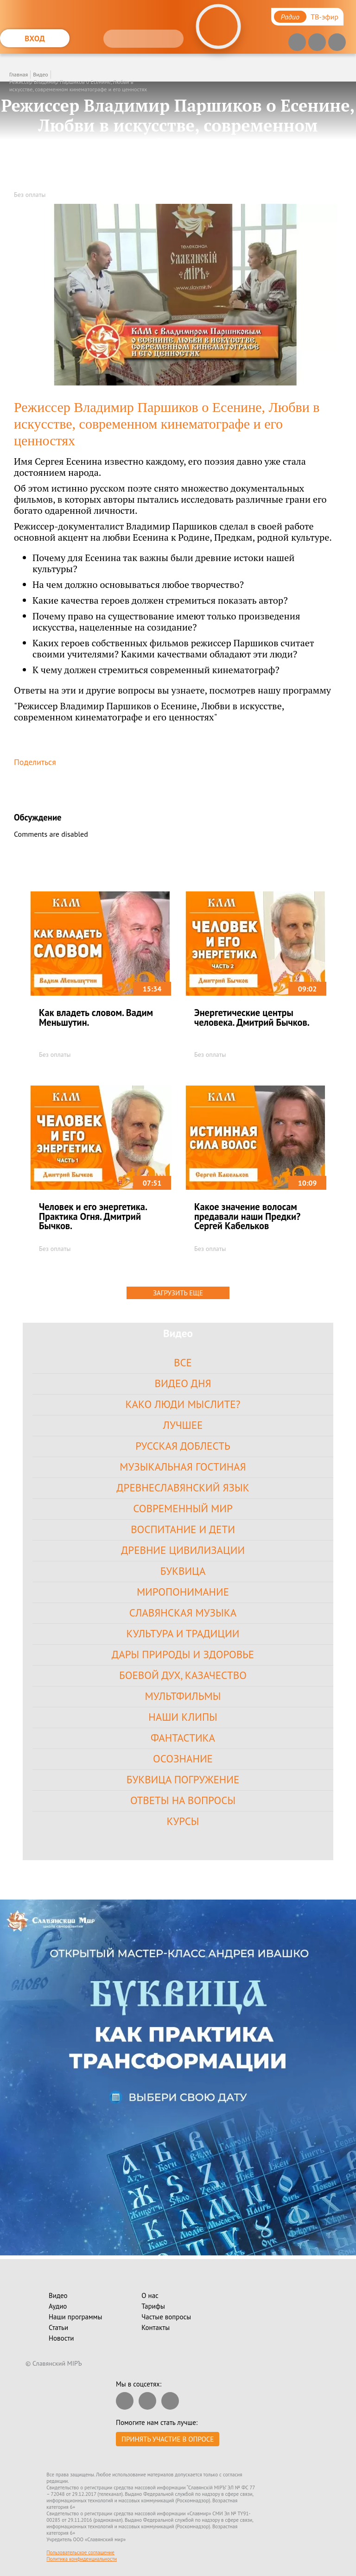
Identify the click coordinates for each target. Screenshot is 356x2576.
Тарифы (153, 2306)
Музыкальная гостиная (183, 1466)
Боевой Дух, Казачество (183, 1675)
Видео (40, 74)
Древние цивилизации (183, 1550)
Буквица (183, 1571)
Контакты (155, 2327)
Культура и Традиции (183, 1633)
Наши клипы (182, 1717)
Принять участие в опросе (167, 2439)
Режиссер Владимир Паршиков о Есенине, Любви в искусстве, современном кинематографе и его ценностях (78, 85)
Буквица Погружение (183, 1779)
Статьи (58, 2327)
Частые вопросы (166, 2316)
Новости (61, 2338)
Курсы (182, 1821)
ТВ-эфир (324, 16)
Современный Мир (183, 1508)
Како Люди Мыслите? (182, 1404)
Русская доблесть (182, 1445)
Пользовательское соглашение (80, 2552)
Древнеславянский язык (182, 1487)
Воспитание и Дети (183, 1529)
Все (183, 1362)
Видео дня (183, 1383)
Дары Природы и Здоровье (183, 1654)
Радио (290, 16)
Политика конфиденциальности (81, 2559)
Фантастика (183, 1737)
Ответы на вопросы (182, 1800)
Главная (18, 74)
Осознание (183, 1758)
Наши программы (75, 2316)
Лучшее (183, 1425)
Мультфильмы (183, 1696)
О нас (150, 2295)
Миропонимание (183, 1591)
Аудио (58, 2306)
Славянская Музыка (182, 1612)
